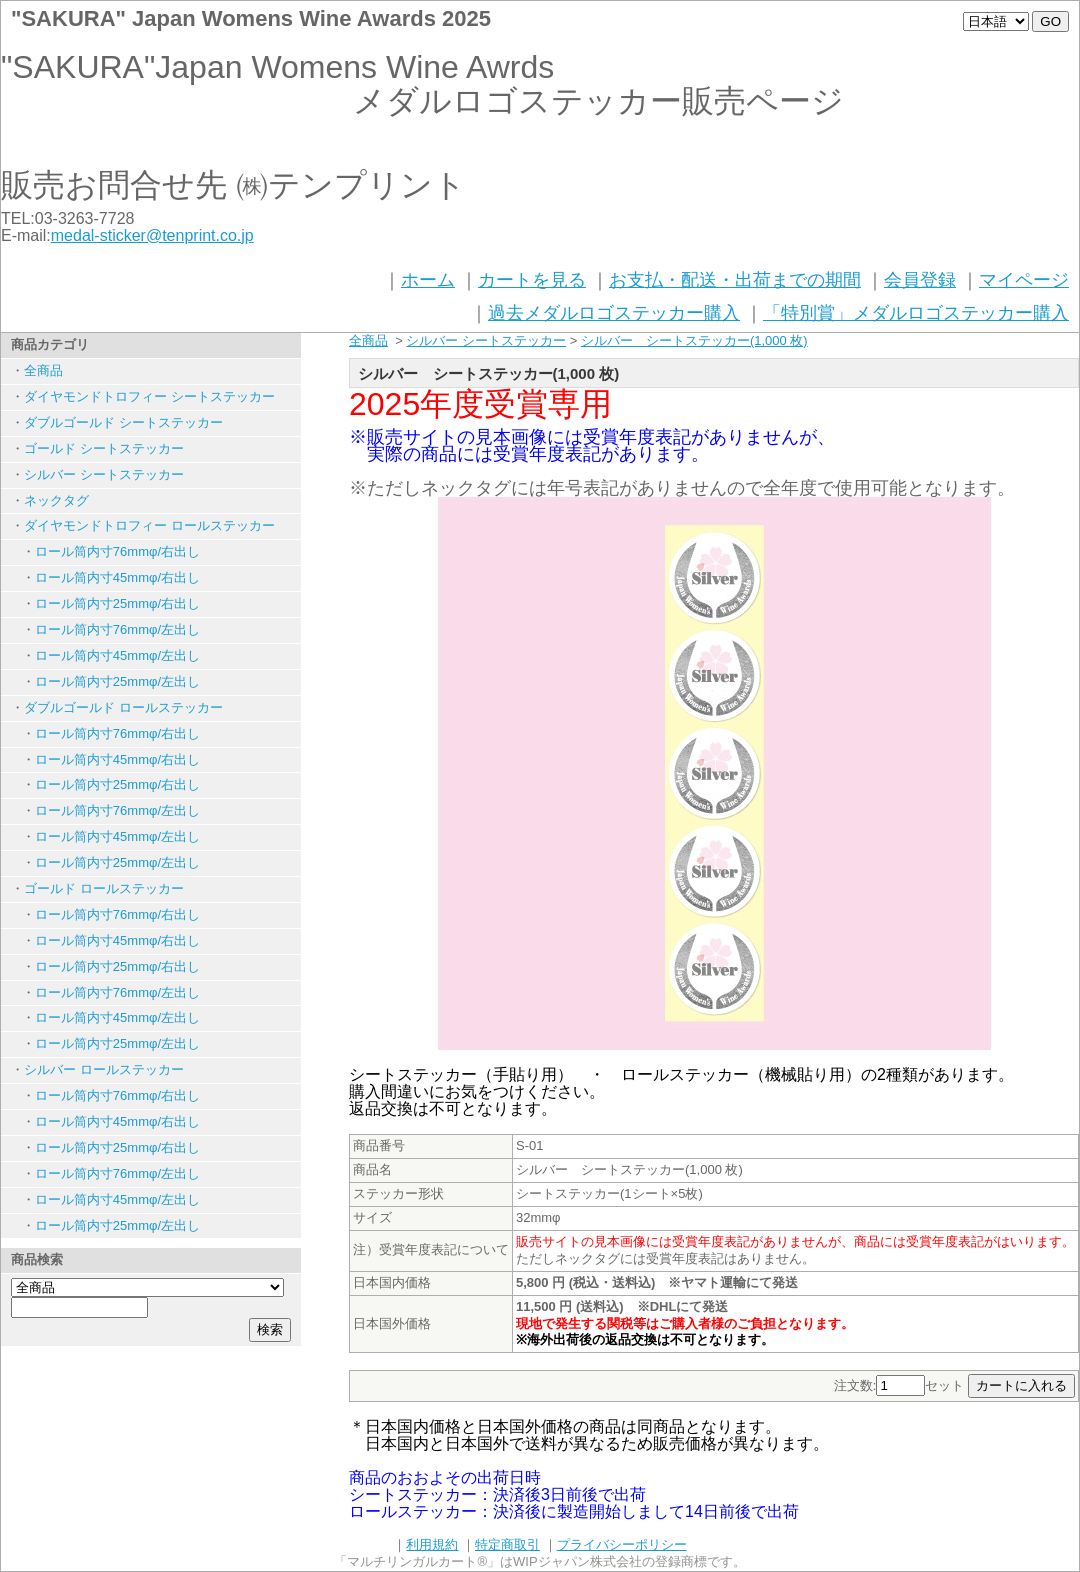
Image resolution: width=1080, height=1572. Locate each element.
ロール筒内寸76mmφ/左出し (117, 629)
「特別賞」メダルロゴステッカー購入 (916, 313)
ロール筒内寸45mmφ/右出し (117, 577)
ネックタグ (56, 500)
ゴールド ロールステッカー (104, 888)
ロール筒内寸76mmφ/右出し (117, 551)
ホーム (428, 280)
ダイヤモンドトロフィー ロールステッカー (149, 525)
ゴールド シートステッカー (104, 448)
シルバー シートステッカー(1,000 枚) (694, 340)
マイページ (1024, 280)
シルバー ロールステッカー (104, 1069)
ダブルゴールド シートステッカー (123, 422)
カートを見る (532, 280)
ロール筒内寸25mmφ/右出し (117, 603)
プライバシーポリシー (622, 1544)
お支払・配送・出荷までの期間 (735, 280)
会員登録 (920, 280)
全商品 (43, 370)
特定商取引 (507, 1544)
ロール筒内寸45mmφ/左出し (117, 655)
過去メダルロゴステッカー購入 (614, 313)
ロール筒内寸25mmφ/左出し (117, 681)
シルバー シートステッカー (104, 474)
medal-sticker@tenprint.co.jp (152, 235)
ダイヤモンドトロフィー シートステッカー (149, 396)
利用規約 (432, 1544)
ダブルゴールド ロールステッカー (123, 707)
